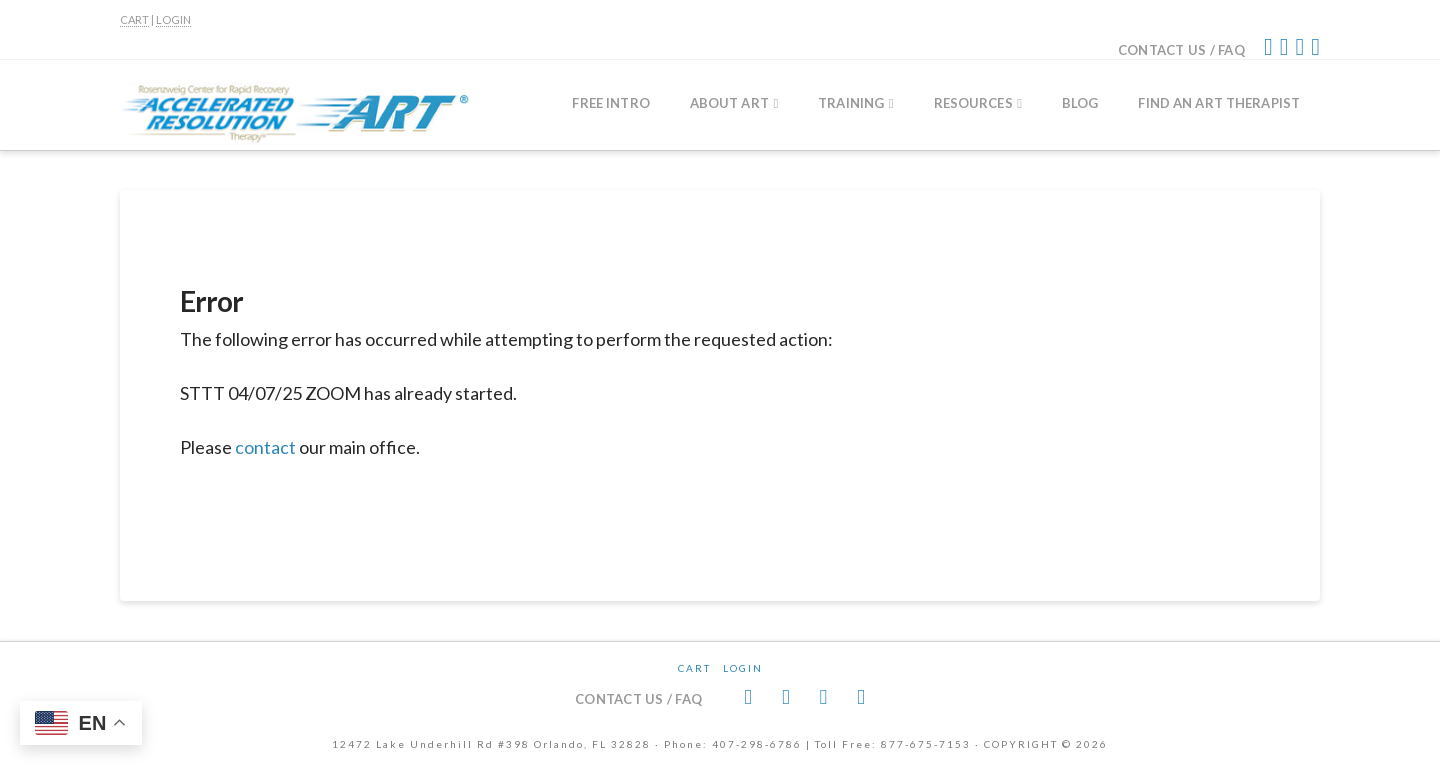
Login (743, 668)
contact (265, 447)
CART (134, 19)
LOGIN (173, 19)
